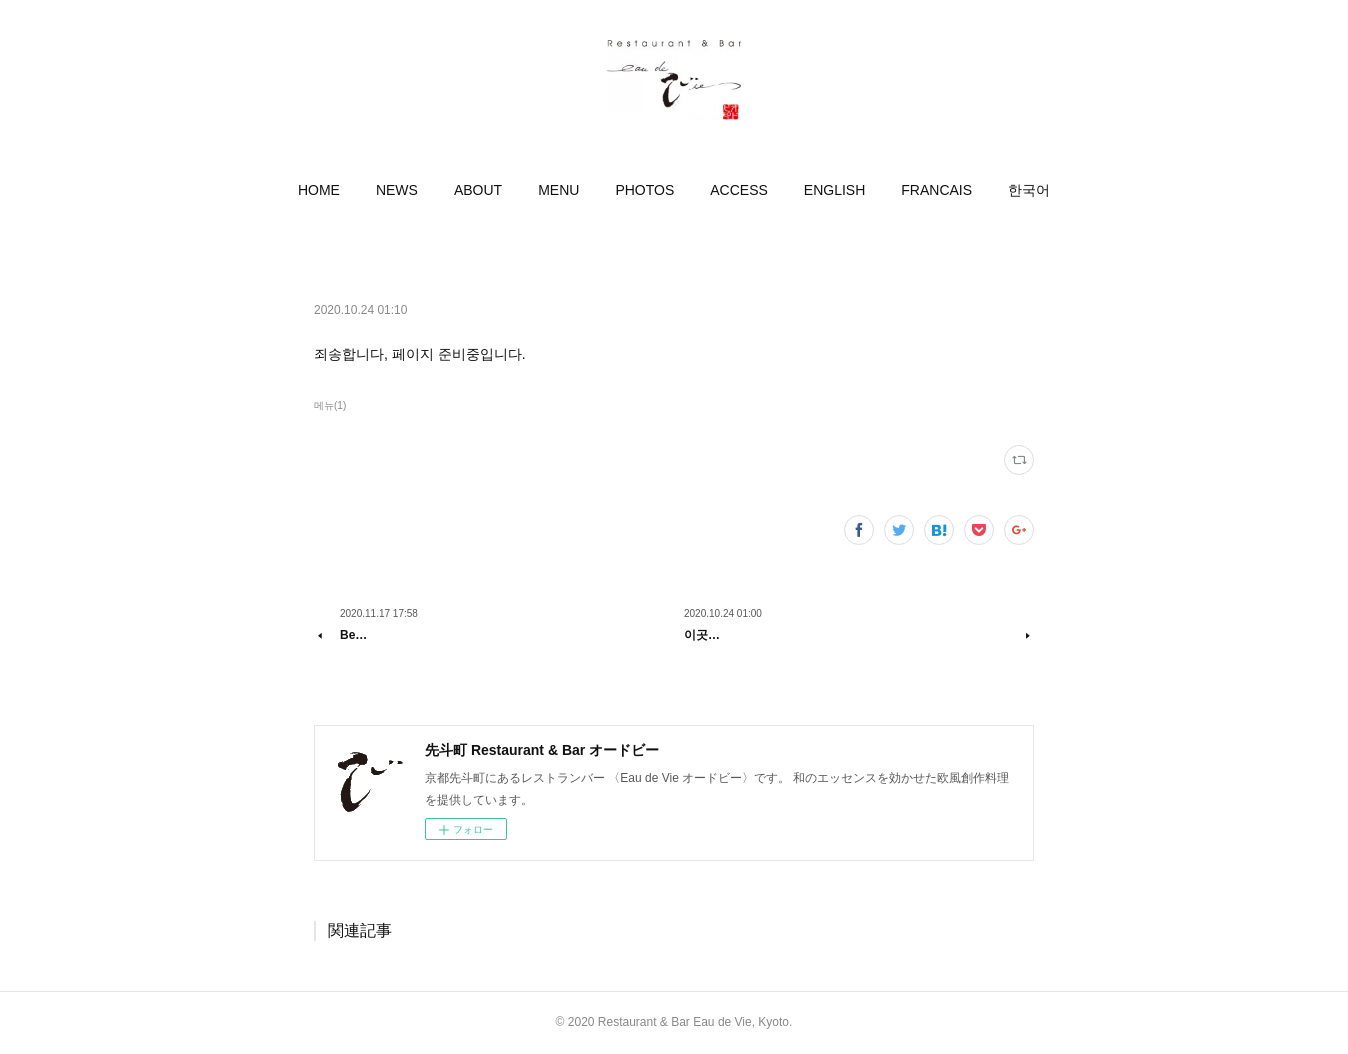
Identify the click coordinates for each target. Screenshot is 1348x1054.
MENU (558, 190)
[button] (319, 190)
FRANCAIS (936, 190)
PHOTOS (644, 190)
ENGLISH (834, 190)
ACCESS (739, 190)
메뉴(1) (330, 405)
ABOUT (478, 190)
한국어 (1029, 190)
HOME (319, 190)
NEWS (397, 190)
